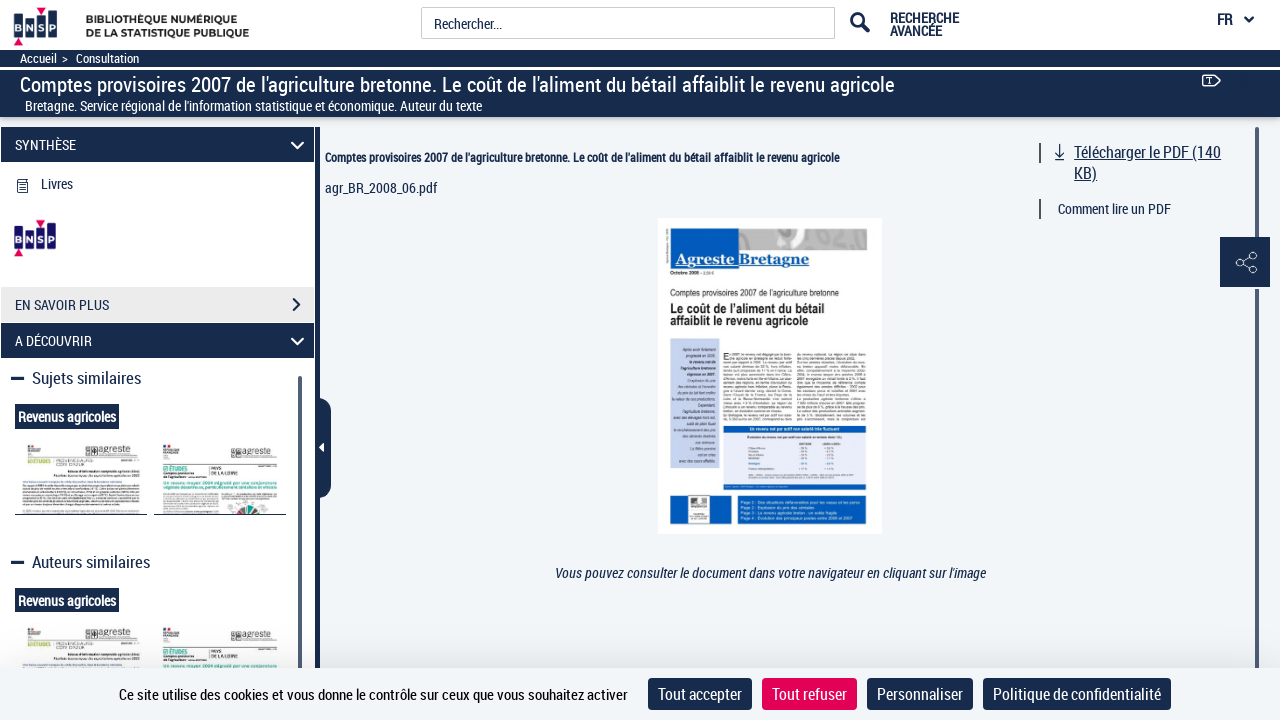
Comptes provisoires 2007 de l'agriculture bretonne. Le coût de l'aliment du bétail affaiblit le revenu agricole (582, 157)
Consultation (107, 58)
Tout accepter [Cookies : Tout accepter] (700, 694)
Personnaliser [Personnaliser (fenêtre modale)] (920, 694)
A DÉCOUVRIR (163, 340)
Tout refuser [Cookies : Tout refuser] (809, 694)
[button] (1245, 263)
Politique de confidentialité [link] (1077, 694)
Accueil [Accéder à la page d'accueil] (38, 58)
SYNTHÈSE (163, 144)
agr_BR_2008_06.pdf (381, 187)
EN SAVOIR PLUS (164, 305)
